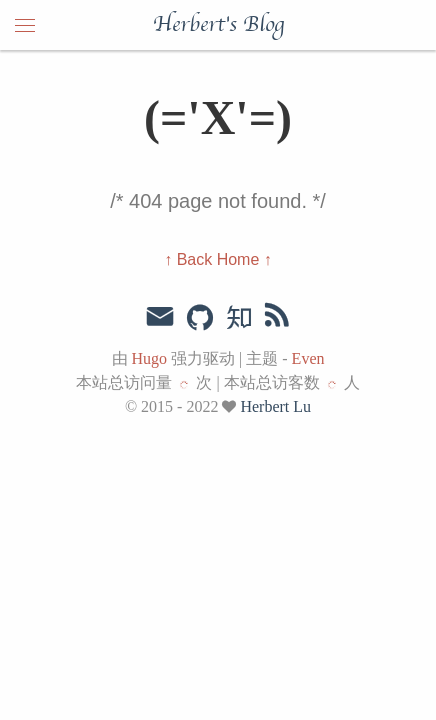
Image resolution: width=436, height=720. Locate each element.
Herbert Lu (275, 406)
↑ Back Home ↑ (218, 259)
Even (308, 358)
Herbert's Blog (218, 25)
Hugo (150, 358)
